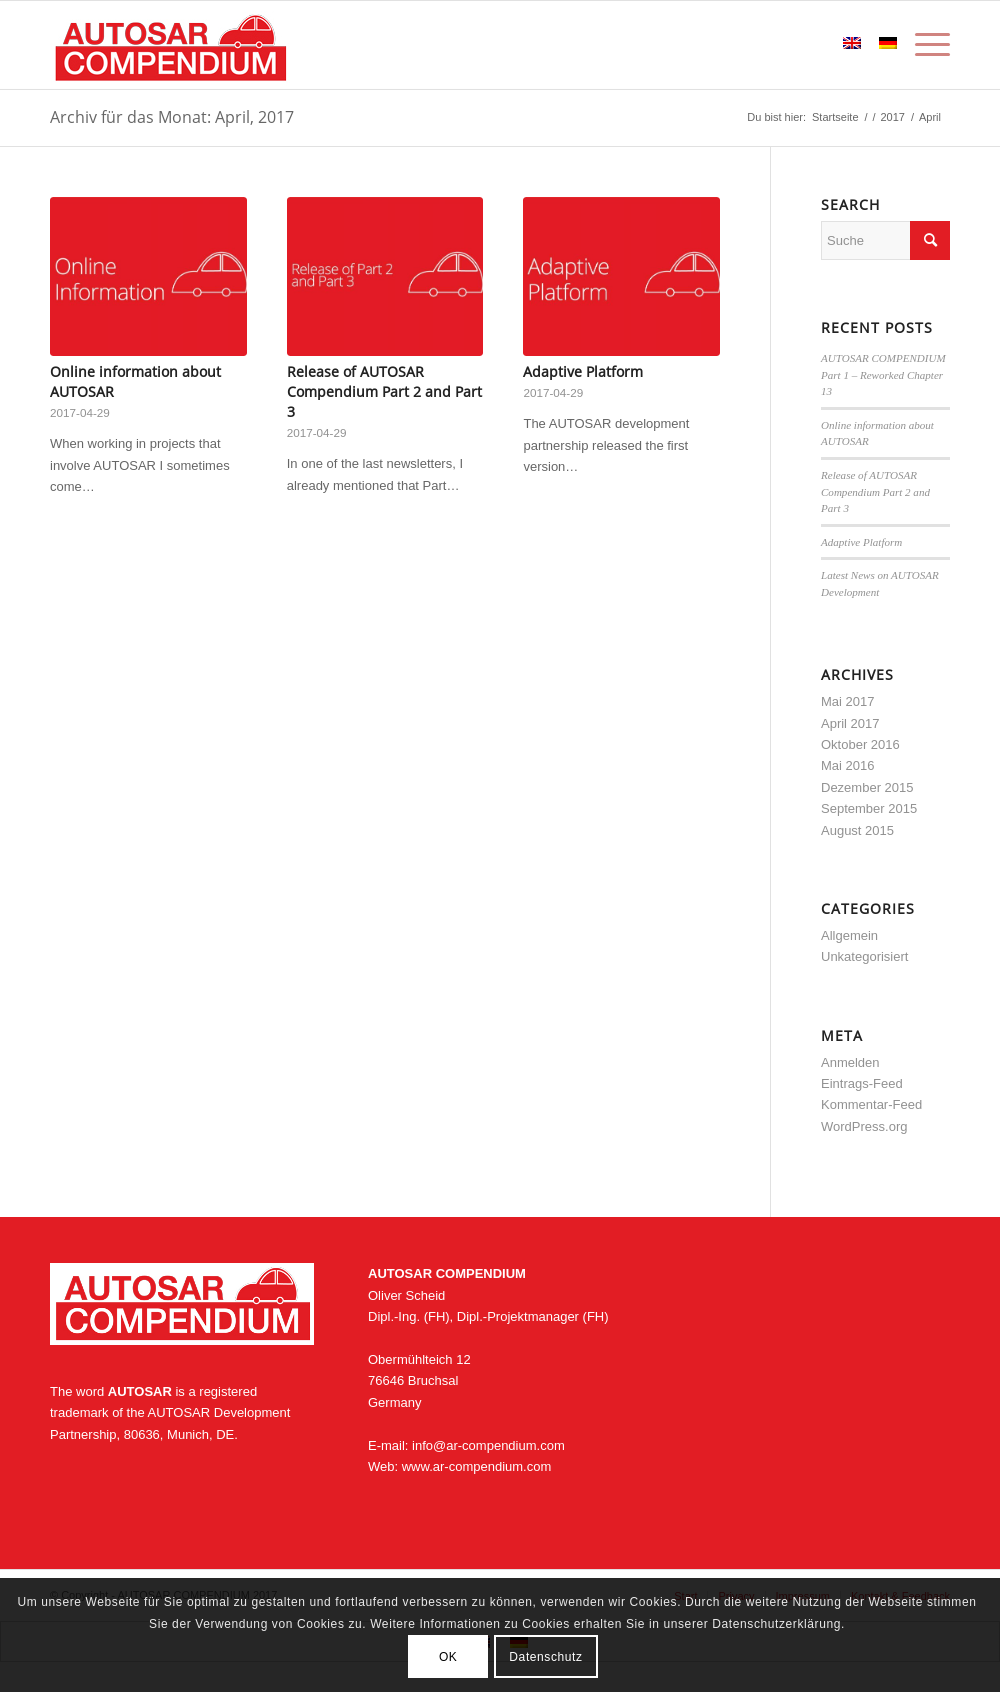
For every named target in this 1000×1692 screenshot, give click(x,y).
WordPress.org (864, 1126)
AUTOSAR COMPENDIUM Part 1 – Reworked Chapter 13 (883, 374)
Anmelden (850, 1062)
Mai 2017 (847, 701)
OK (448, 1657)
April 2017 (850, 723)
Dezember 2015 (867, 787)
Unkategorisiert (864, 956)
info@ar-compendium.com (488, 1445)
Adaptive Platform (583, 371)
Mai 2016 (847, 765)
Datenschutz (545, 1657)
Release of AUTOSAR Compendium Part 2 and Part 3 (384, 391)
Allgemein (849, 935)
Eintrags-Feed (862, 1083)
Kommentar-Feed (871, 1104)
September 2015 (869, 808)
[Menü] (928, 45)
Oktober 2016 (860, 744)
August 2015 (857, 830)
